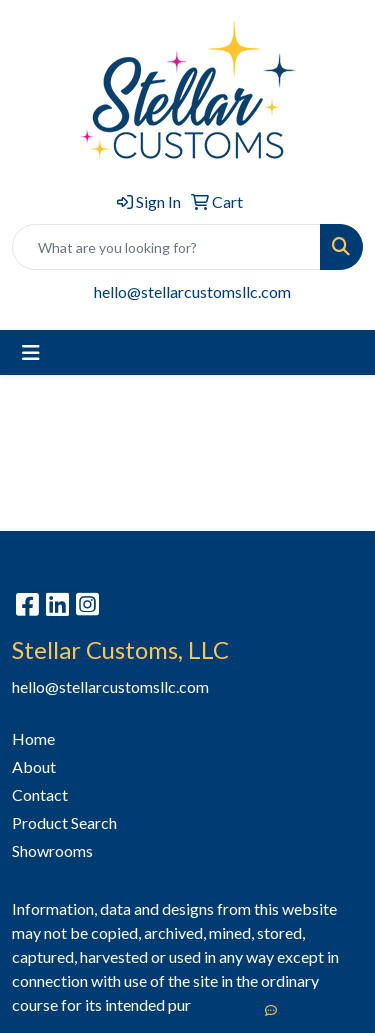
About (34, 766)
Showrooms (52, 850)
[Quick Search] (166, 247)
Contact (40, 794)
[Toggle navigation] (31, 352)
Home (33, 738)
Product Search (64, 822)
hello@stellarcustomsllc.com (192, 291)
